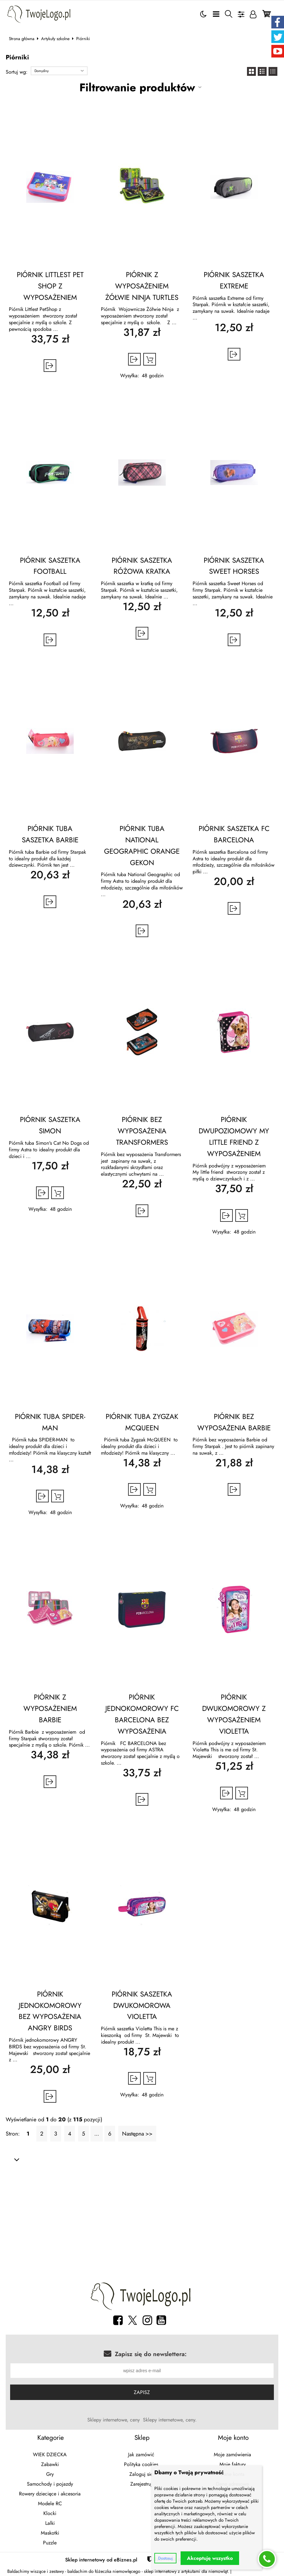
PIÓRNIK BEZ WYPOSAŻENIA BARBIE (234, 1422)
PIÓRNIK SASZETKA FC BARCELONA (234, 834)
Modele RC (50, 2503)
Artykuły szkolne (55, 38)
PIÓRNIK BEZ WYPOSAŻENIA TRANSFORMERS (142, 1130)
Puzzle (50, 2542)
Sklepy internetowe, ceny (113, 2419)
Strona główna (21, 38)
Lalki (50, 2523)
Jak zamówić (141, 2454)
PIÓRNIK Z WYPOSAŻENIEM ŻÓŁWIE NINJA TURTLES (141, 286)
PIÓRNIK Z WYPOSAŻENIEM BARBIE (50, 1708)
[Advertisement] (142, 2223)
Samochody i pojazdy (50, 2484)
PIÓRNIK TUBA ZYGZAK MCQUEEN (142, 1422)
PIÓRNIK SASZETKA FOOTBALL (50, 566)
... (96, 2134)
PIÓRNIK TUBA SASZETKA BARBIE (50, 834)
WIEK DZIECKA (50, 2454)
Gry (50, 2474)
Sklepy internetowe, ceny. (170, 2419)
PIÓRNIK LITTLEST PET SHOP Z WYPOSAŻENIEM (50, 286)
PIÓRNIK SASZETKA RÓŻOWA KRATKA (142, 566)
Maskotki (50, 2533)
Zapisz (142, 2392)
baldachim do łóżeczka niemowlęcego (103, 2571)
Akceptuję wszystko (210, 2558)
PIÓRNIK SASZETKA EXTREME (234, 280)
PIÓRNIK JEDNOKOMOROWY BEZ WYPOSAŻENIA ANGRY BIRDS (50, 2011)
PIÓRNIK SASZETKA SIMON (50, 1125)
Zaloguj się (141, 2474)
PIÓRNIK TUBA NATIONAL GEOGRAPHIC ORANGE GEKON (142, 845)
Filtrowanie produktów (137, 87)
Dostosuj (165, 2558)
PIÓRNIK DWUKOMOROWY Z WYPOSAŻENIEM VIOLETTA (234, 1714)
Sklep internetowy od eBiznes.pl (101, 2559)
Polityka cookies (141, 2464)
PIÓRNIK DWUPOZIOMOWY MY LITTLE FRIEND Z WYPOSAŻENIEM (234, 1136)
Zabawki (50, 2464)
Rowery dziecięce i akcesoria (50, 2493)
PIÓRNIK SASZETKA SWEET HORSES (234, 566)
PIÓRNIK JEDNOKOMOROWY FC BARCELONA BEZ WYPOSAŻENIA (142, 1714)
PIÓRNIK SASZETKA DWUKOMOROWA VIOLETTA (142, 2005)
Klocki (49, 2513)
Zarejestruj (141, 2484)
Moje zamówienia (232, 2454)
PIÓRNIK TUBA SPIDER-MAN (50, 1422)
